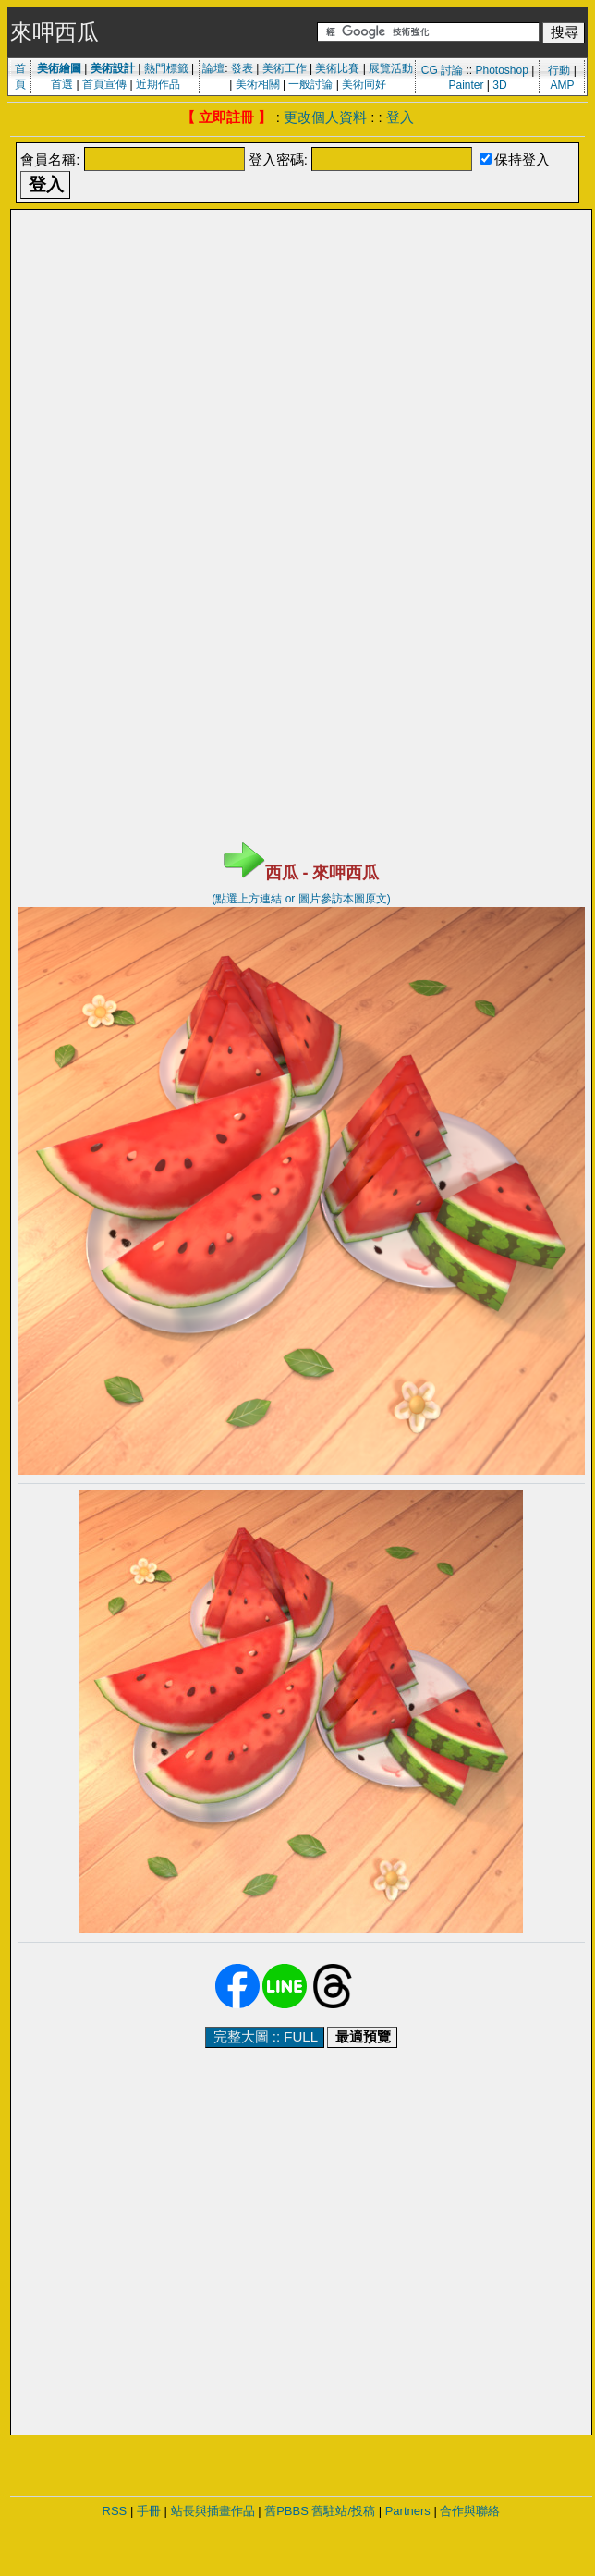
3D (499, 85)
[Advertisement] (173, 389)
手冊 (149, 2511)
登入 (400, 117)
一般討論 (310, 84)
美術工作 (284, 68)
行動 (559, 70)
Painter (465, 85)
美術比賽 (337, 68)
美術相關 (258, 84)
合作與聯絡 (470, 2511)
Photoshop (501, 70)
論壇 (213, 68)
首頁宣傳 (104, 84)
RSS (115, 2511)
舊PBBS (286, 2511)
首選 (62, 84)
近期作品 (158, 84)
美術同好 (364, 84)
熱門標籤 (166, 68)
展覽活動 (391, 68)
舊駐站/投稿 (343, 2511)
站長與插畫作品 (213, 2511)
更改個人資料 (325, 117)
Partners (408, 2511)
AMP (563, 85)
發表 (242, 68)
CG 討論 (442, 70)
